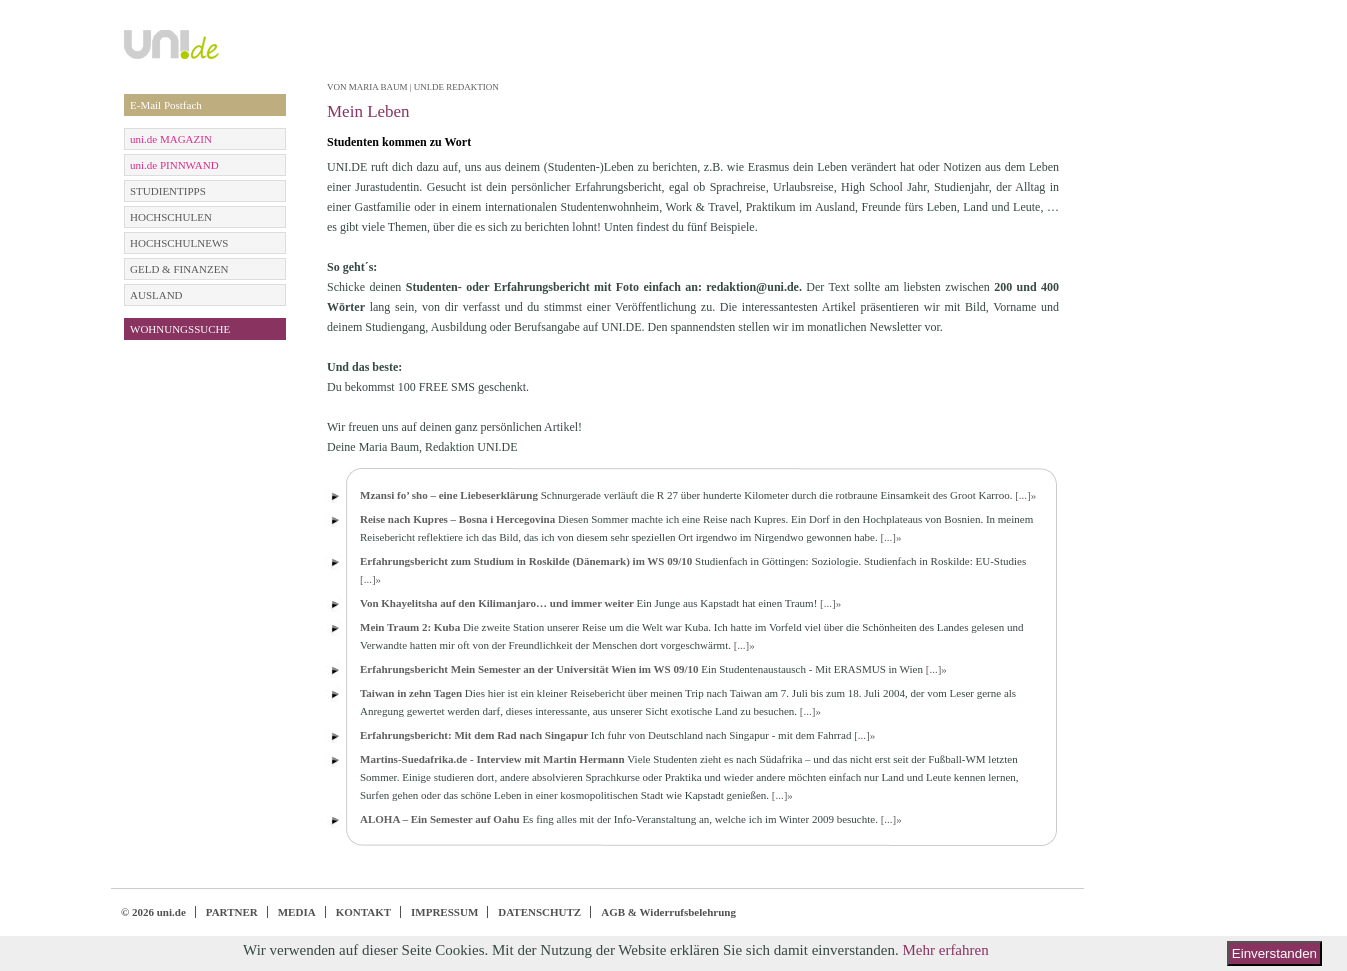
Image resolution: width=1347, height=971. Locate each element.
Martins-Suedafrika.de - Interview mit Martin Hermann (492, 759)
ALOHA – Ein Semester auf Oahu (440, 819)
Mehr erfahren (945, 950)
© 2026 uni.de (153, 912)
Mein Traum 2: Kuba (410, 627)
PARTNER (232, 912)
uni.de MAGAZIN (171, 139)
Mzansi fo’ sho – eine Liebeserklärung (449, 495)
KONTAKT (363, 912)
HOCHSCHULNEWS (179, 243)
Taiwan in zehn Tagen (411, 693)
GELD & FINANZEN (179, 269)
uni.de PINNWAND (174, 165)
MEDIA (297, 912)
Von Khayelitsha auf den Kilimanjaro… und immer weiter (497, 603)
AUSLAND (156, 295)
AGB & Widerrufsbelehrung (668, 912)
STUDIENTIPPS (168, 191)
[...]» (1025, 495)
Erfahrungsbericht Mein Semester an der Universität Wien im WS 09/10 (529, 669)
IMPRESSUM (444, 912)
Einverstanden (1274, 953)
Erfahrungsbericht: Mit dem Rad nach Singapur (474, 735)
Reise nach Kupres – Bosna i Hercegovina (457, 519)
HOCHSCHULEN (171, 217)
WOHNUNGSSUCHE (180, 329)
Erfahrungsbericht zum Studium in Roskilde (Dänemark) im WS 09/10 (527, 561)
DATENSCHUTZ (539, 912)
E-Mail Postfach (166, 105)
